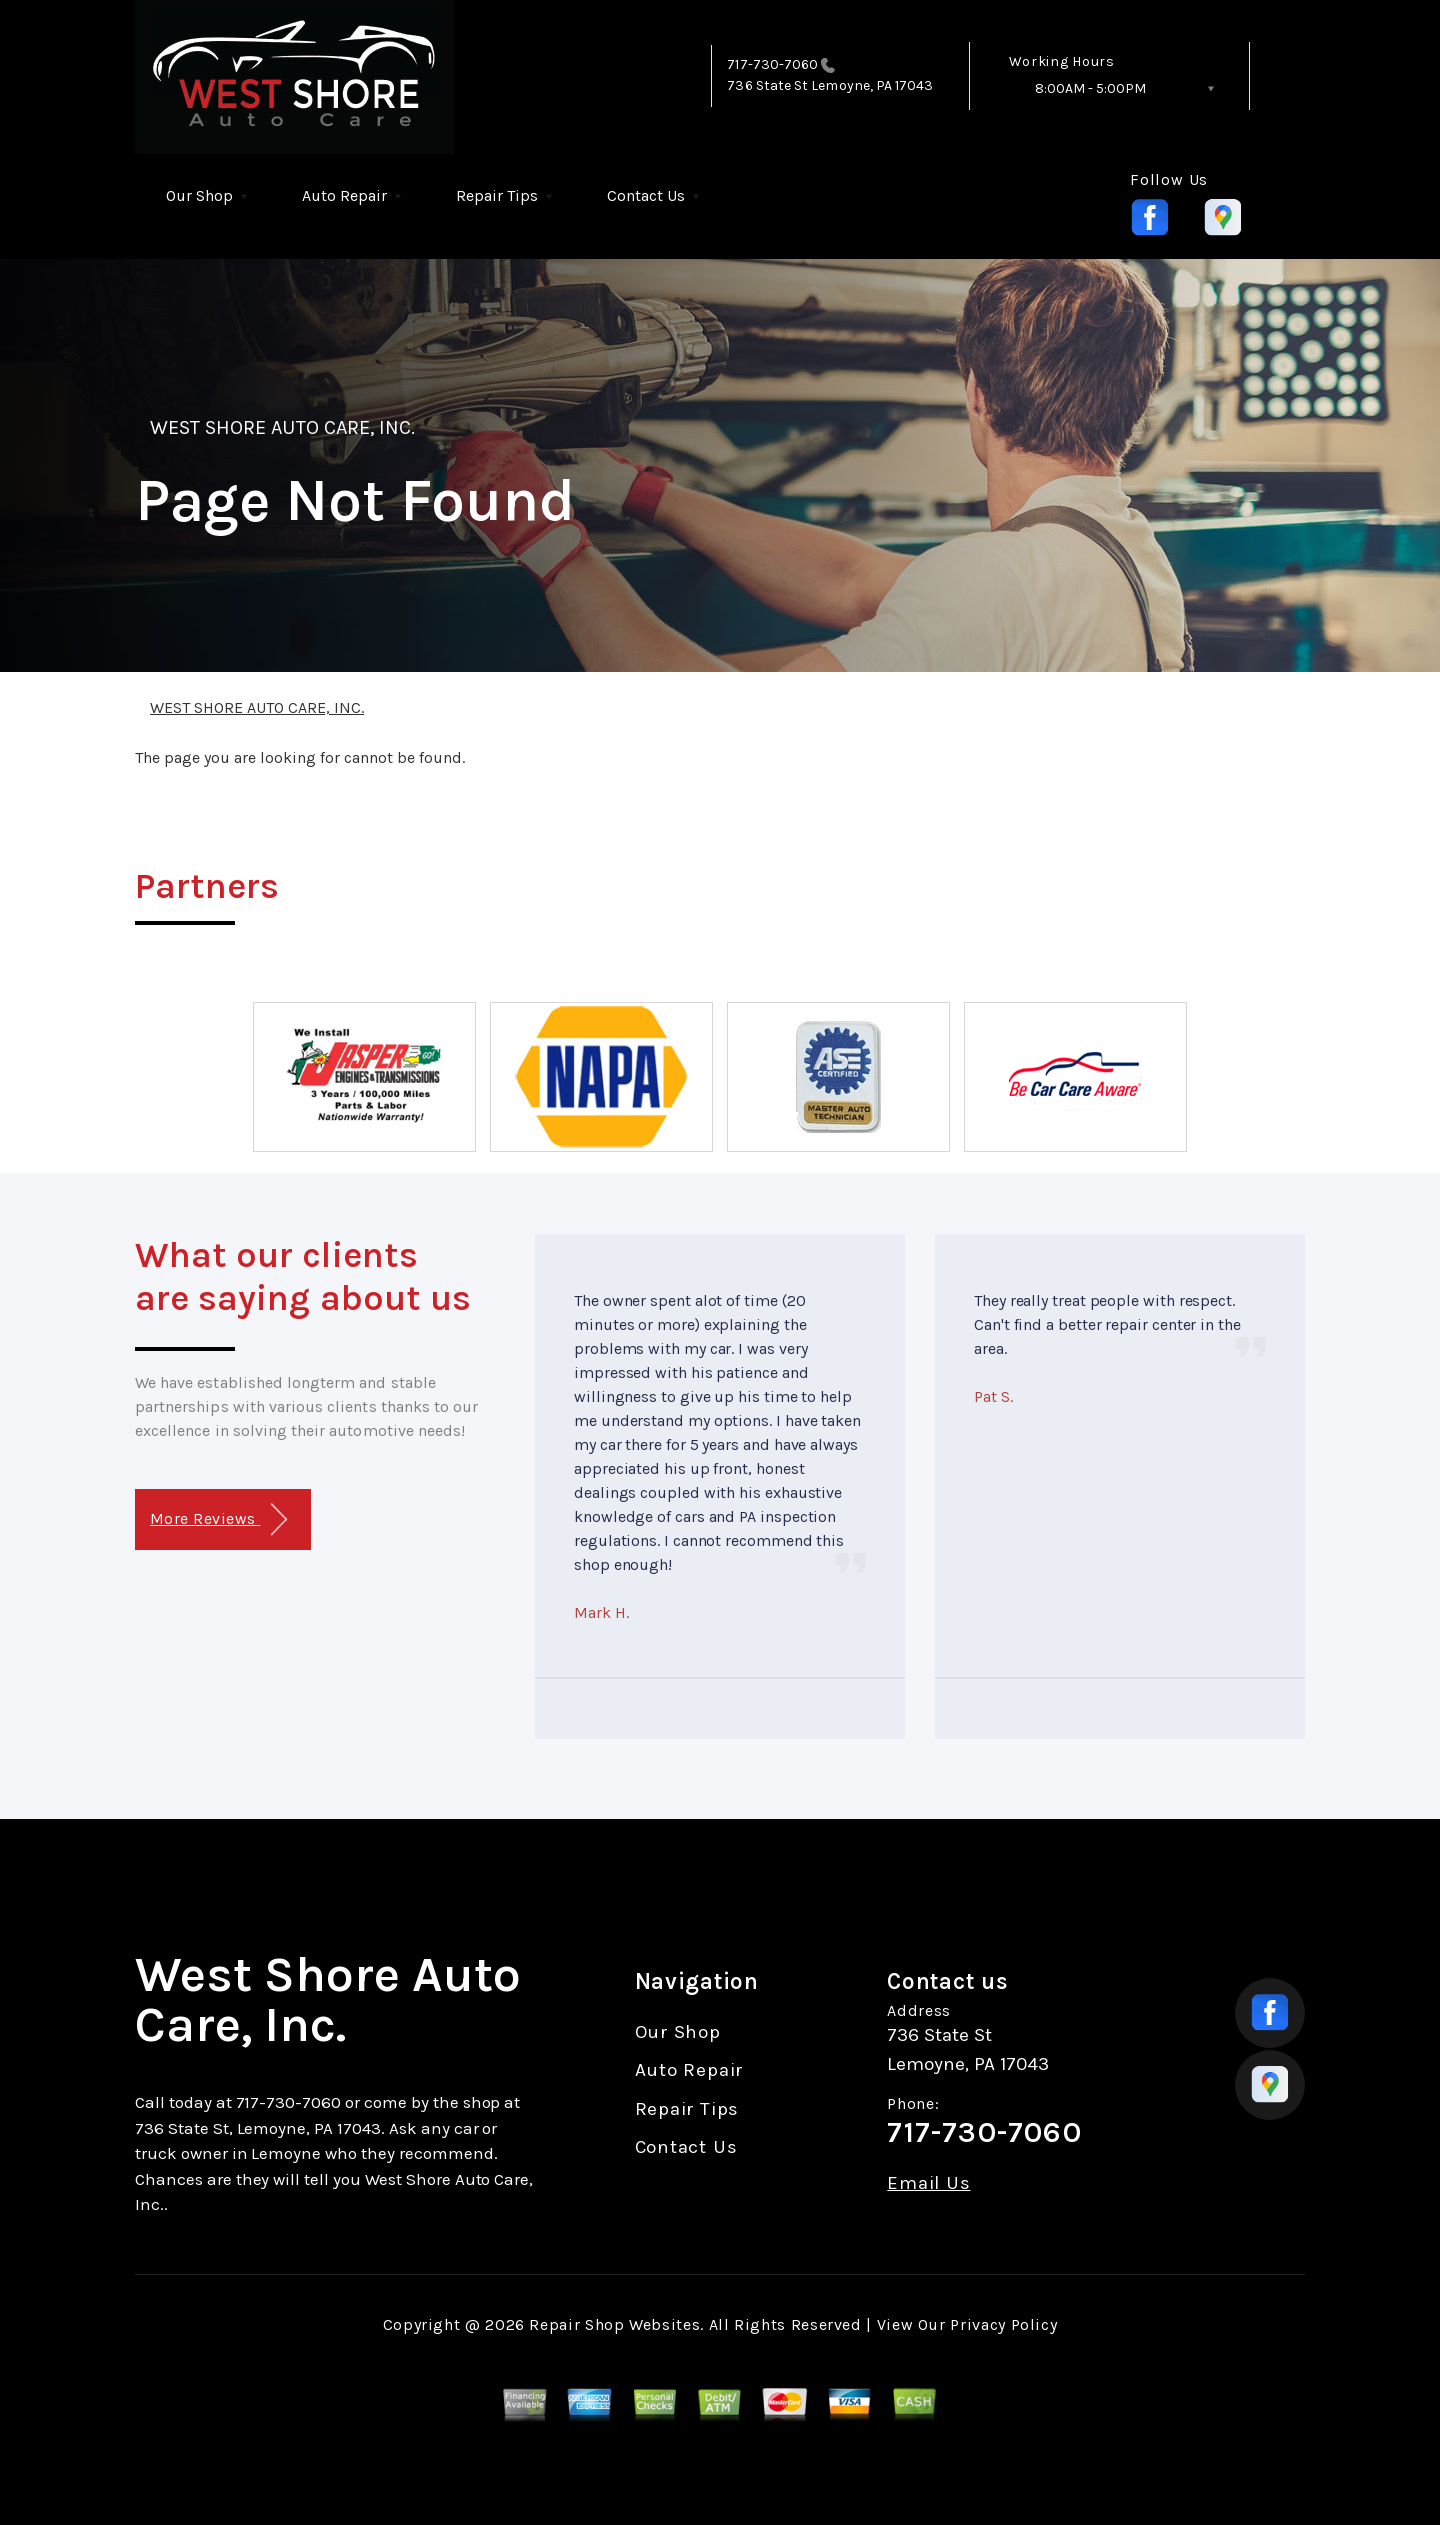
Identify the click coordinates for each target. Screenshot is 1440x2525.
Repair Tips (497, 195)
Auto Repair (344, 195)
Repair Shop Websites (614, 2324)
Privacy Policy (1003, 2324)
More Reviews (218, 1519)
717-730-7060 (772, 64)
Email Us (928, 2183)
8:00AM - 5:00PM (1090, 88)
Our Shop (199, 195)
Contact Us (646, 195)
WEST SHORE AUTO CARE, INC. (282, 427)
